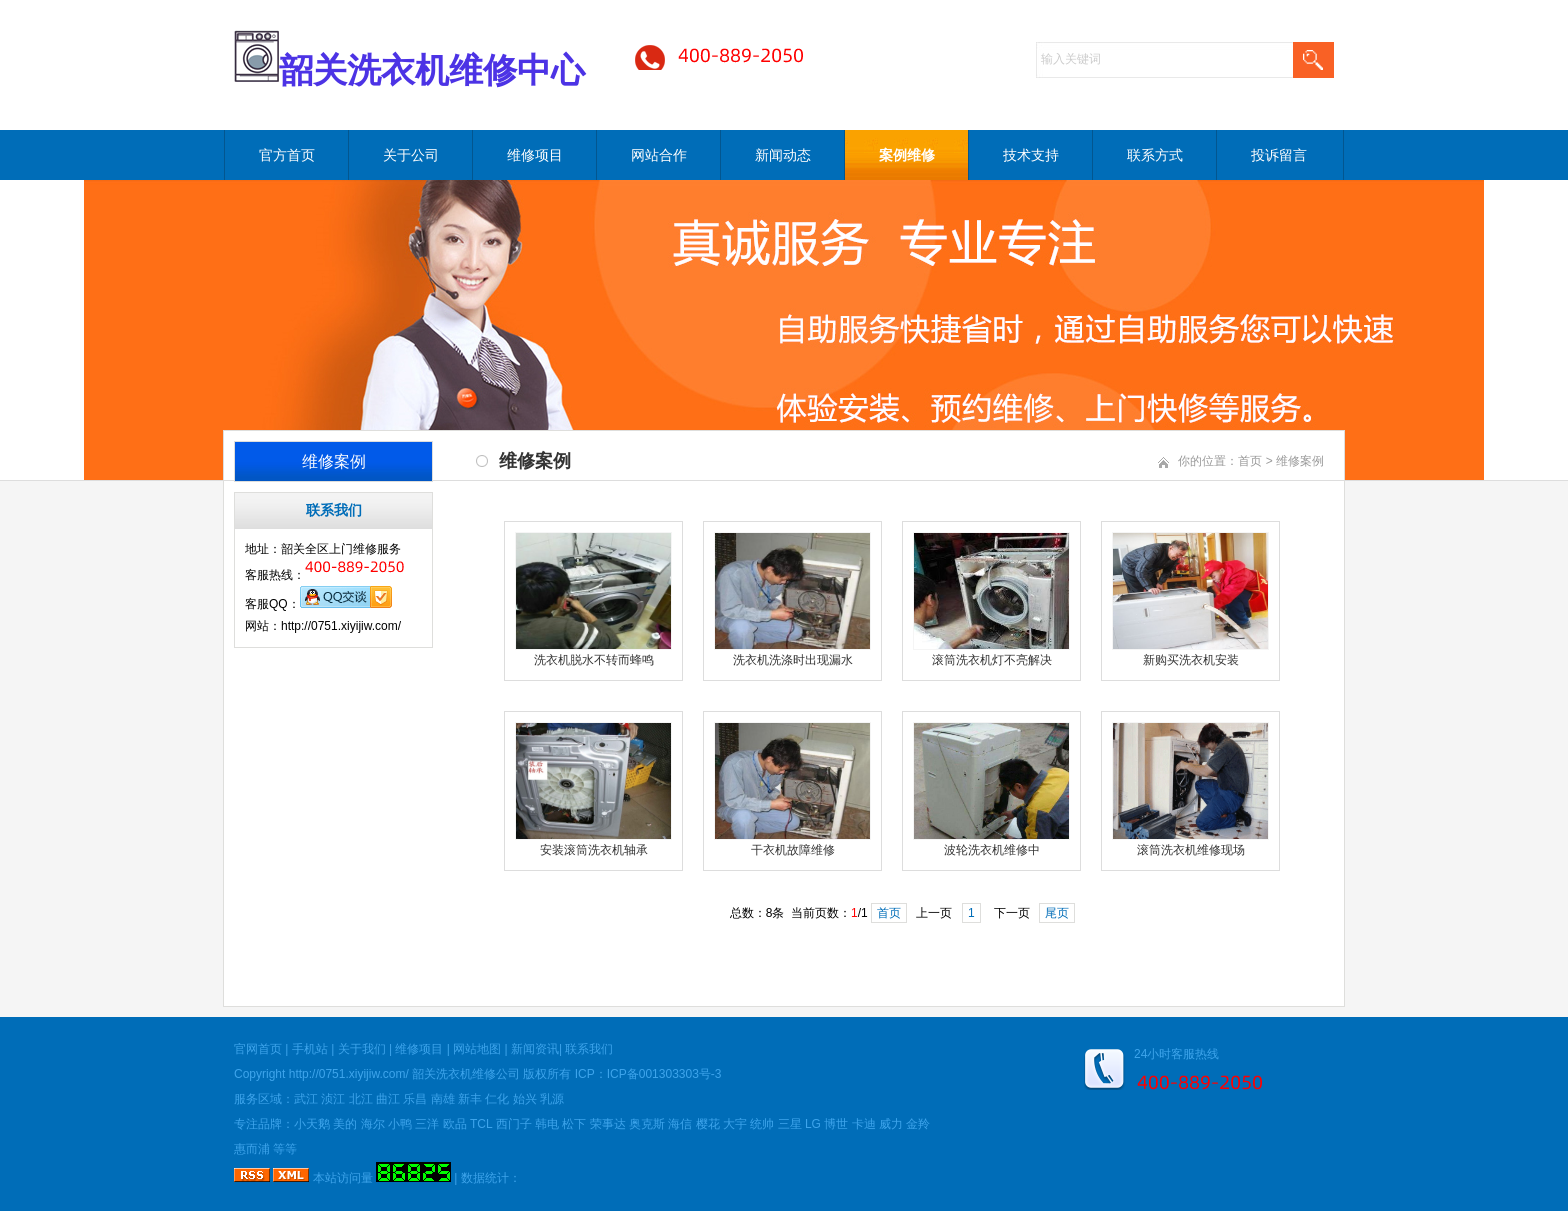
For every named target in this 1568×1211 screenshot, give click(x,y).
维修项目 (535, 155)
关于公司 (411, 155)
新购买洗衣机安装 (1191, 660)
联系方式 (1155, 155)
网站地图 (477, 1049)
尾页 (1057, 913)
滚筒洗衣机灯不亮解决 (992, 660)
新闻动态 (783, 155)
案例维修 (907, 155)
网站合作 (659, 155)
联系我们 (589, 1049)
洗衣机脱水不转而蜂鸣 (594, 660)
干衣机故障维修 (793, 850)
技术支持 (1031, 155)
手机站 (310, 1049)
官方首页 (287, 155)
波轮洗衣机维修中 (992, 850)
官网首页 (258, 1049)
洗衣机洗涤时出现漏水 (793, 660)
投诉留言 (1279, 155)
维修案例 (1300, 461)
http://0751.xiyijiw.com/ (349, 1074)
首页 (1250, 461)
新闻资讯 (535, 1049)
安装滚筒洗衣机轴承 (594, 850)
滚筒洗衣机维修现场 (1191, 850)
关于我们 (362, 1049)
